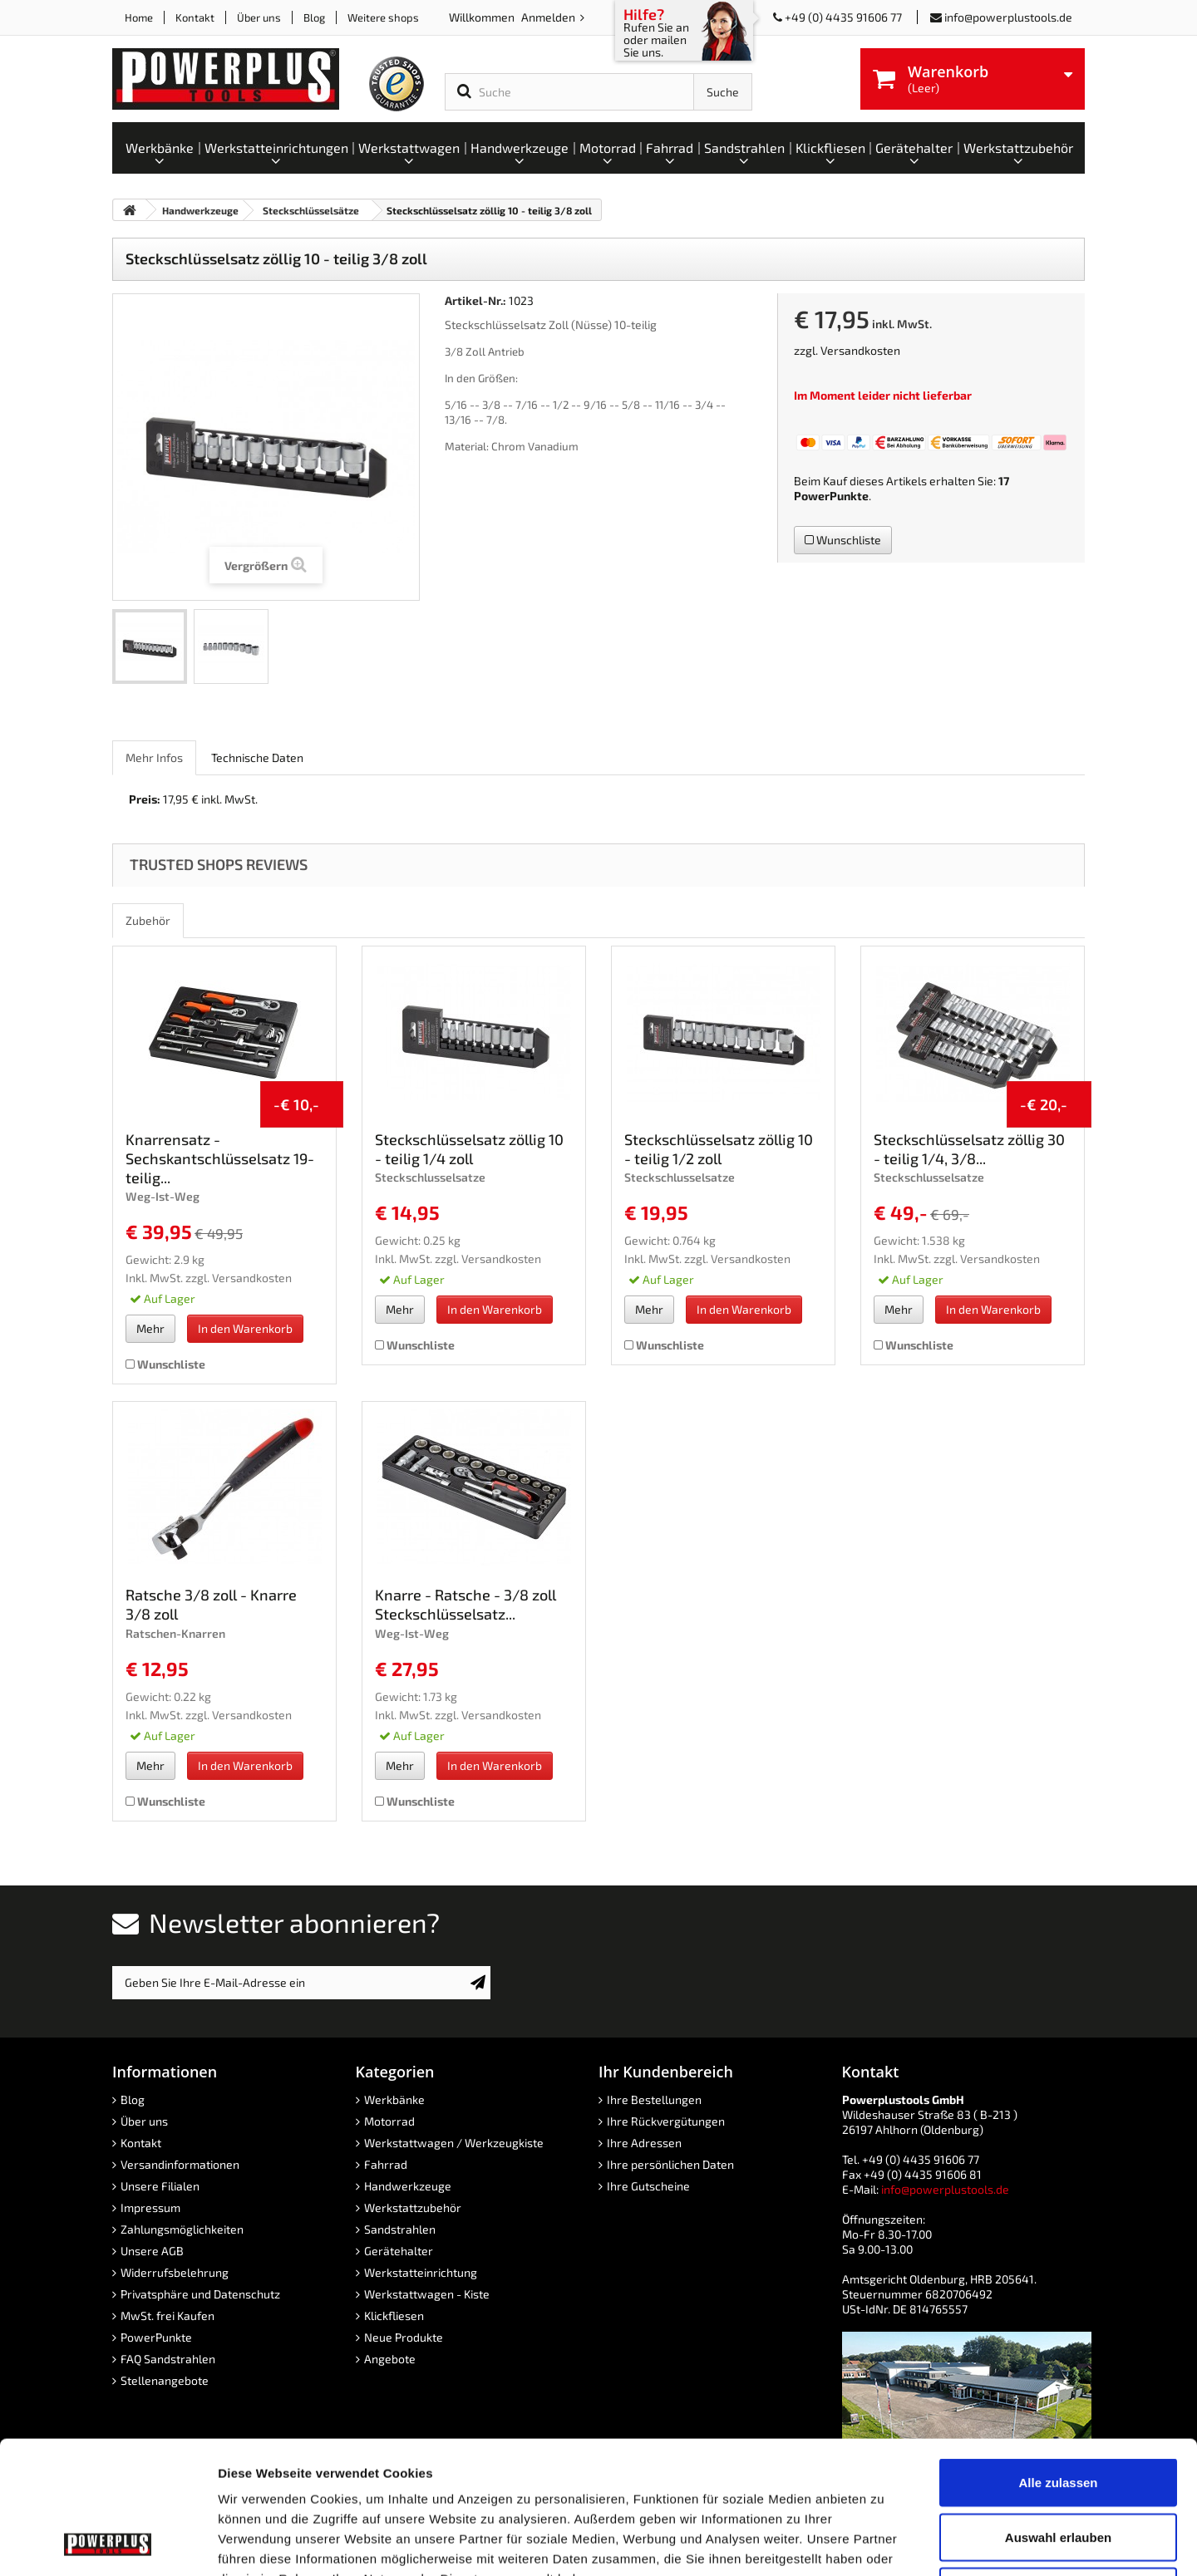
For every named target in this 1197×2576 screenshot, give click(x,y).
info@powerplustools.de (1008, 17)
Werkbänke (394, 2099)
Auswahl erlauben (1058, 2413)
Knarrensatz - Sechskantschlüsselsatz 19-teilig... (220, 1158)
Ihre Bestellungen (654, 2099)
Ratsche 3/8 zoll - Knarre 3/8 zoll (211, 1604)
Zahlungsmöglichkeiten (182, 2229)
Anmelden (549, 17)
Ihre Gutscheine (648, 2186)
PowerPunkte (831, 496)
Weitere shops (383, 17)
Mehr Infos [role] (154, 757)
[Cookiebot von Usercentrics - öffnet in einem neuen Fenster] (107, 2543)
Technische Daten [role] (257, 757)
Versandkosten (860, 350)
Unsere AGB (152, 2251)
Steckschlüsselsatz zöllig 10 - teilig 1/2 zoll (718, 1149)
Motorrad (389, 2121)
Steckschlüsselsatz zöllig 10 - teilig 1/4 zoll (469, 1149)
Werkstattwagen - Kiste (427, 2294)
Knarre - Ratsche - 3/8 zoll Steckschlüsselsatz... (465, 1604)
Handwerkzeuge (407, 2186)
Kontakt (194, 17)
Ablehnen (1058, 2467)
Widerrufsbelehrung (175, 2272)
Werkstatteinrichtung (420, 2272)
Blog (314, 17)
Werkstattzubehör (412, 2207)
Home (139, 17)
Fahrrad (385, 2164)
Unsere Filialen (160, 2186)
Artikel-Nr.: (475, 300)
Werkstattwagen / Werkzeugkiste (454, 2143)
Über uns (259, 17)
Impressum (150, 2207)
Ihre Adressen (644, 2143)
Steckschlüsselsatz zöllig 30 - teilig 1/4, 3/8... (969, 1149)
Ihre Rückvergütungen (666, 2121)
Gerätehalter (398, 2251)
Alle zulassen (1057, 2358)
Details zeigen (884, 2543)
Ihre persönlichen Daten (670, 2164)
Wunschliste (843, 540)
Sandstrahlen (400, 2229)
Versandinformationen (180, 2164)
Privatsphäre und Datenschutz (200, 2294)
